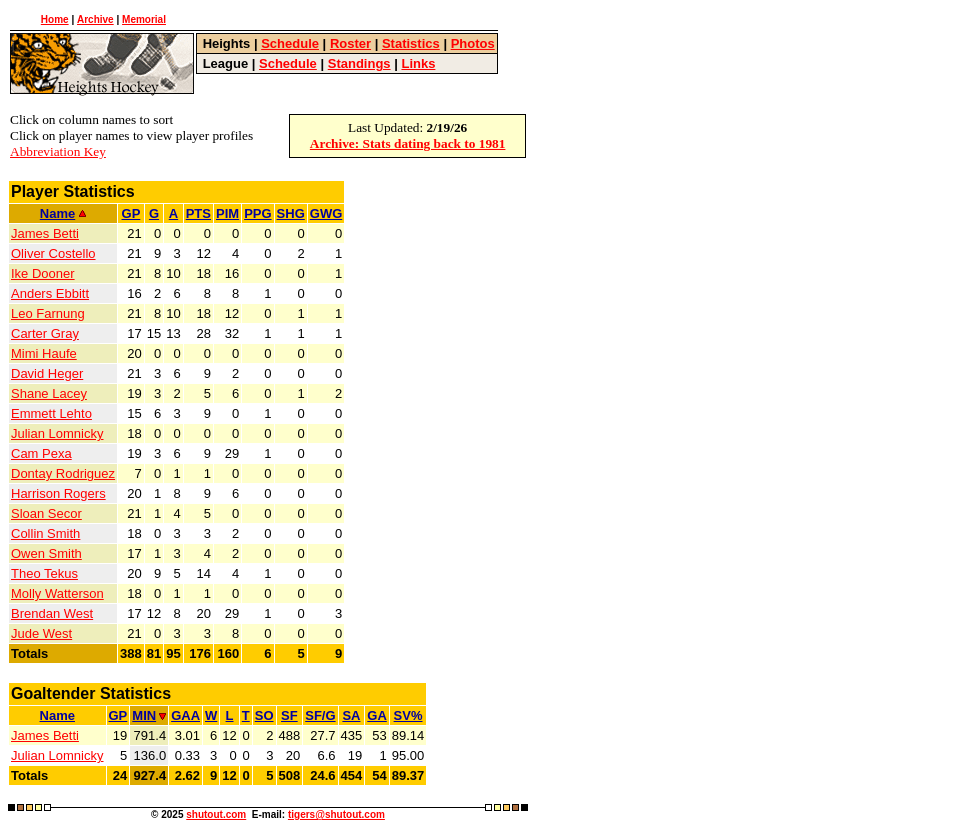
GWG (326, 213)
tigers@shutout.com (336, 814)
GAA (185, 715)
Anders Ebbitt (50, 293)
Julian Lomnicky (57, 433)
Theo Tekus (44, 573)
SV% (408, 715)
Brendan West (52, 613)
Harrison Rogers (58, 493)
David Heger (47, 373)
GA (377, 715)
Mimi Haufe (44, 353)
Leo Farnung (48, 313)
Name (63, 213)
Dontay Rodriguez (63, 473)
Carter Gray (45, 333)
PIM (227, 213)
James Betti (45, 233)
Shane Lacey (49, 393)
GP (131, 213)
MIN (149, 715)
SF (289, 715)
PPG (257, 213)
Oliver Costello (53, 253)
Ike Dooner (43, 273)
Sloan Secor (46, 513)
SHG (291, 213)
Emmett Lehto (51, 413)
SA (351, 715)
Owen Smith (46, 553)
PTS (198, 213)
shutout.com (216, 814)
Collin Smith (45, 533)
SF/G (320, 715)
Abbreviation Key (58, 151)
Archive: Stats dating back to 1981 (408, 143)
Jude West (41, 633)
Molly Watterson (57, 593)
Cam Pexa (41, 453)
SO (264, 715)
